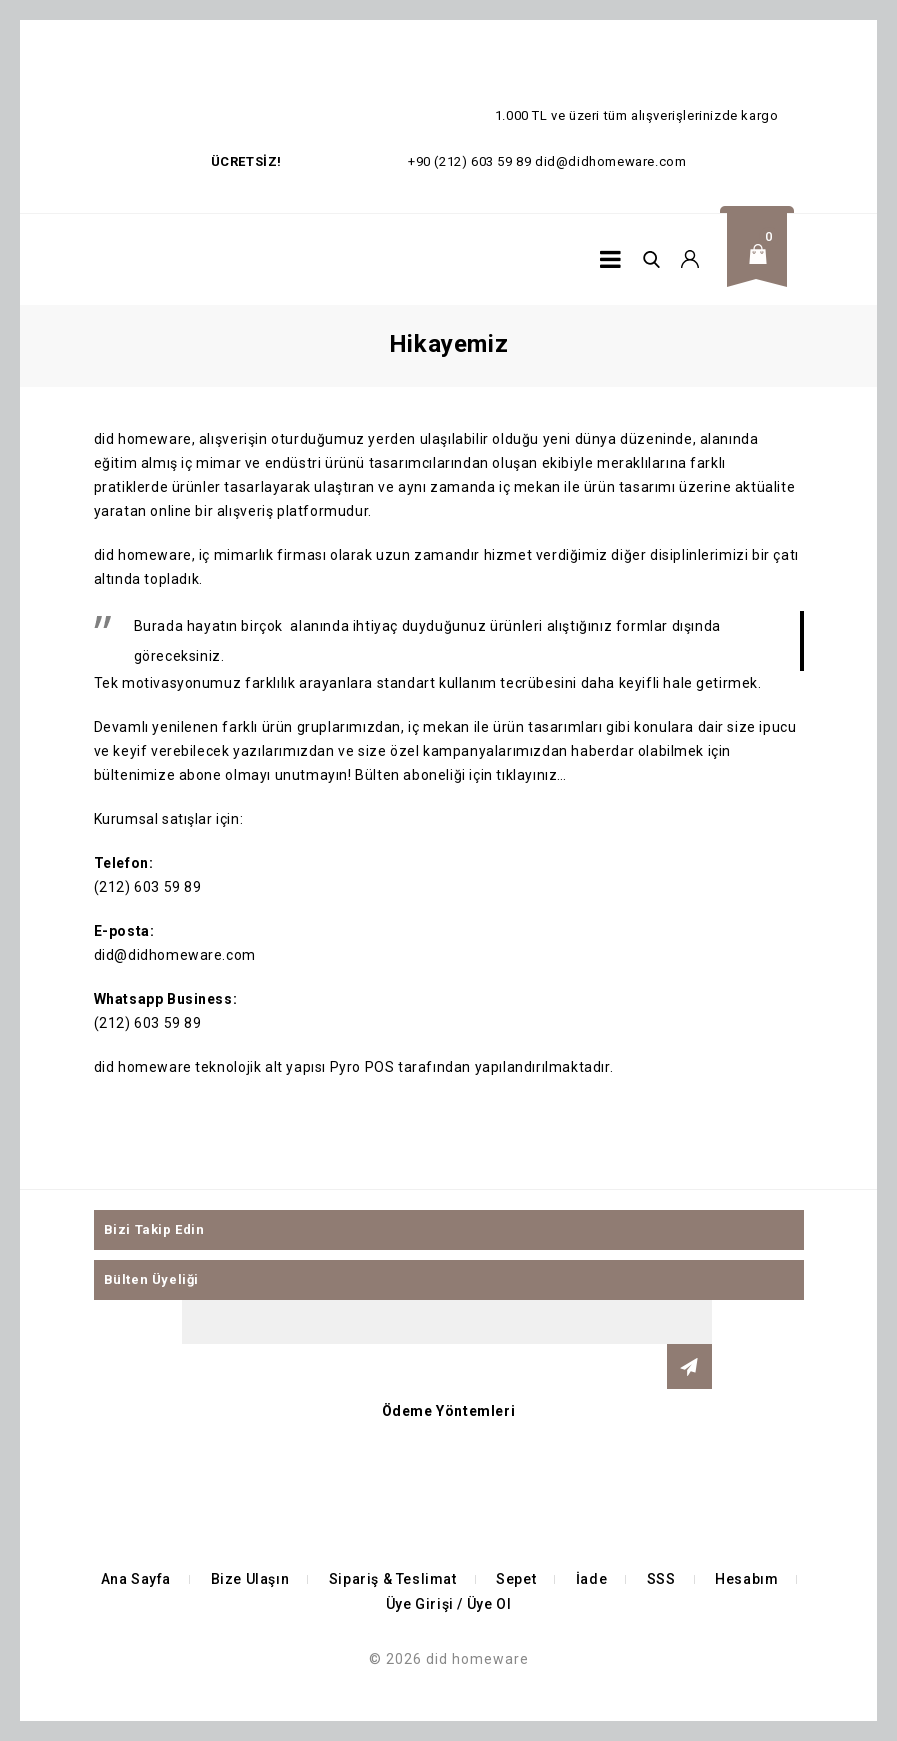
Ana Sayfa (136, 1579)
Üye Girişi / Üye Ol (448, 1604)
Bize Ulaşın (250, 1579)
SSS (661, 1579)
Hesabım (746, 1579)
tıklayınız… (531, 775)
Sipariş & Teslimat (393, 1579)
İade (591, 1579)
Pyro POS (362, 1067)
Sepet (516, 1579)
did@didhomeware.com (610, 161)
